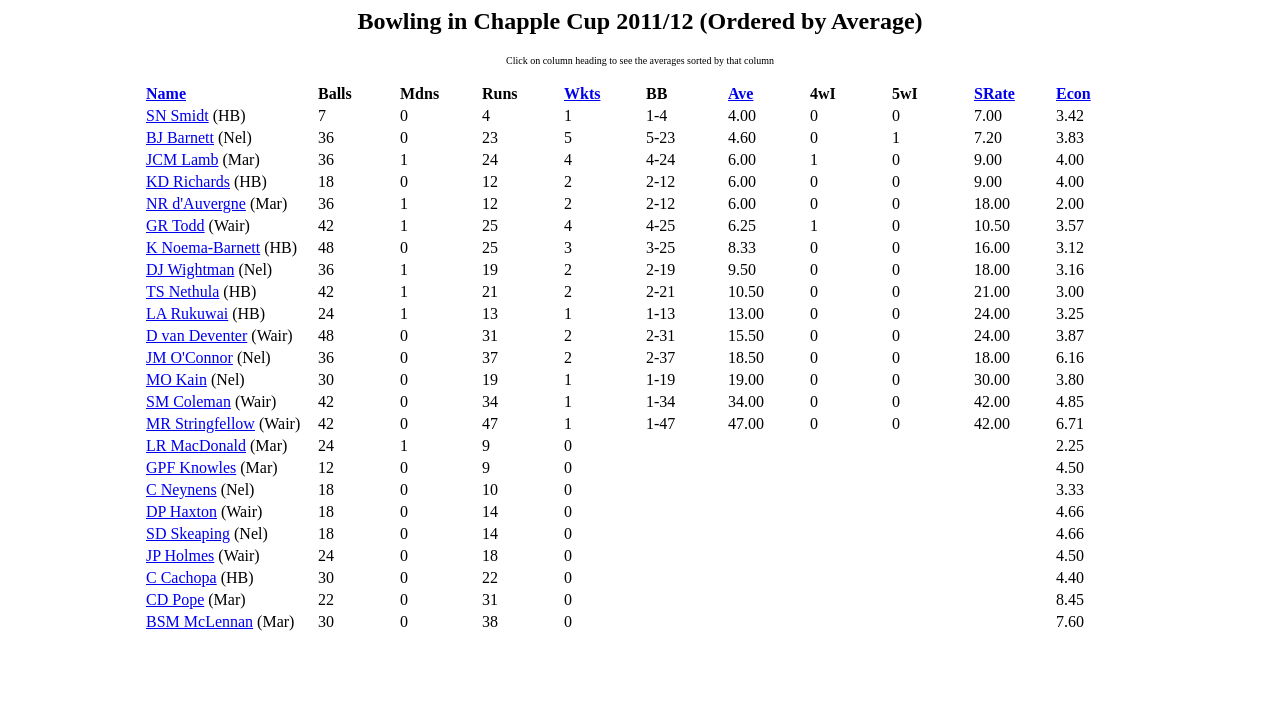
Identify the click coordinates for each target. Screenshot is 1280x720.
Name (166, 93)
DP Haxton (181, 511)
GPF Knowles (191, 467)
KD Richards (188, 181)
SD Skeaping (188, 533)
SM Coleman (188, 401)
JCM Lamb (182, 159)
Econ (1073, 93)
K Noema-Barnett (203, 247)
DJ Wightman (190, 269)
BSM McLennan (199, 621)
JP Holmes (180, 555)
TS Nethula (182, 291)
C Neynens (181, 489)
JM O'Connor (189, 357)
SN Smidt (177, 115)
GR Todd (175, 225)
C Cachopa (181, 577)
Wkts (582, 93)
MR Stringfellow (200, 423)
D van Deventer (196, 335)
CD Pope (175, 599)
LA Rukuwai (187, 313)
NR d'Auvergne (196, 203)
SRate (994, 93)
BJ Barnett (180, 137)
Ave (740, 93)
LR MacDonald (196, 445)
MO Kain (176, 379)
